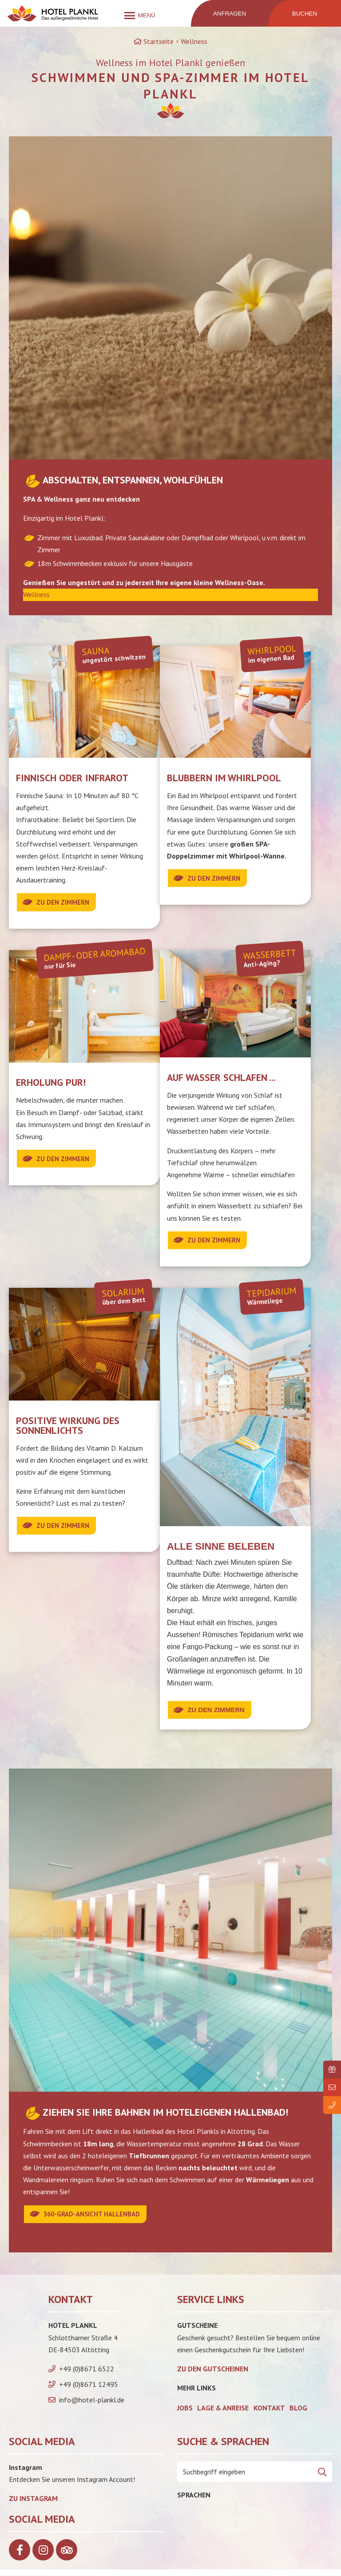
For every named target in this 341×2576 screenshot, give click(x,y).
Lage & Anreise (223, 2414)
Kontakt (269, 2414)
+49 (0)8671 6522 (86, 2375)
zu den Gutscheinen (212, 2375)
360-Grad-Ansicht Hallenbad (97, 2219)
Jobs (185, 2414)
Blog (298, 2414)
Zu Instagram (33, 2505)
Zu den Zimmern (66, 902)
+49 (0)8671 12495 (88, 2390)
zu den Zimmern (66, 1529)
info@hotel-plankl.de (91, 2406)
